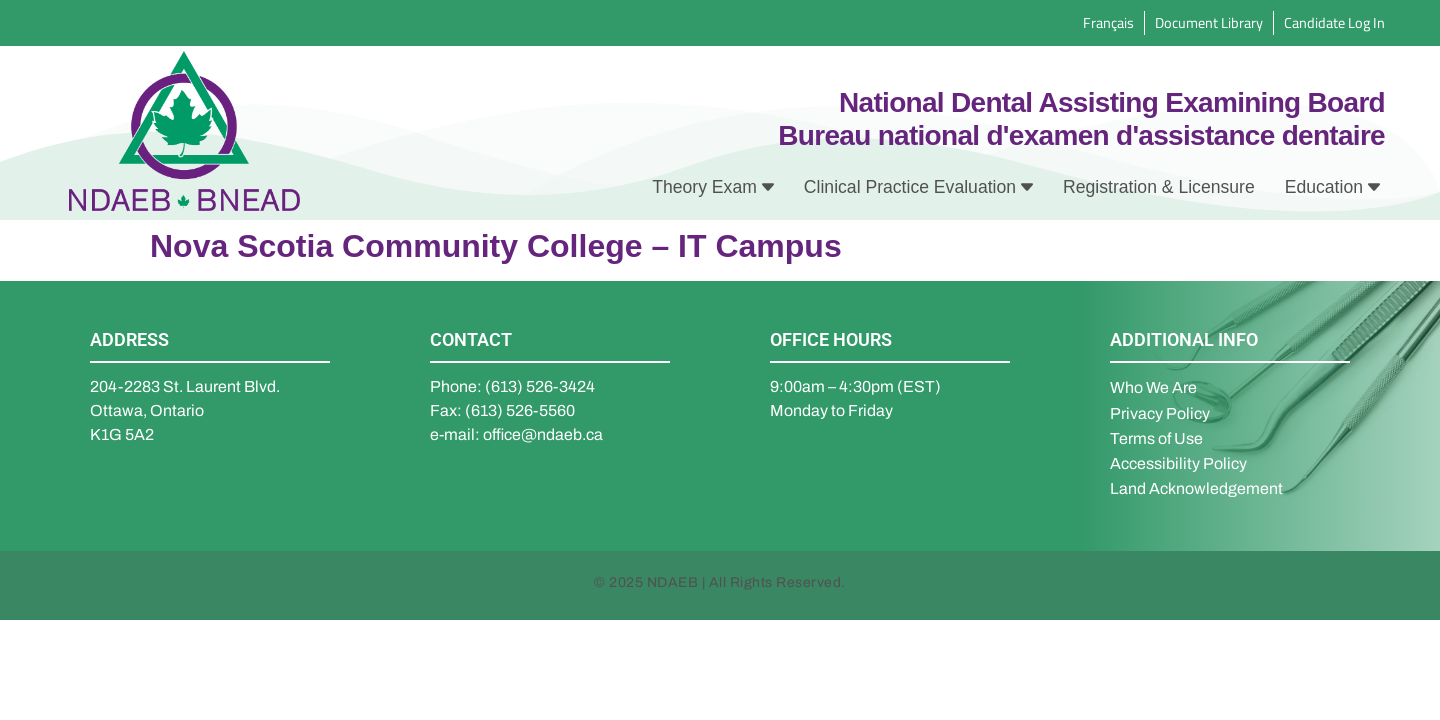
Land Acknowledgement (1196, 488)
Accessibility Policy (1178, 463)
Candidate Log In (1334, 22)
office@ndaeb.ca (543, 434)
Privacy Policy (1160, 413)
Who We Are (1153, 387)
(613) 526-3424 (540, 386)
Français (1108, 22)
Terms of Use (1156, 438)
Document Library (1209, 22)
